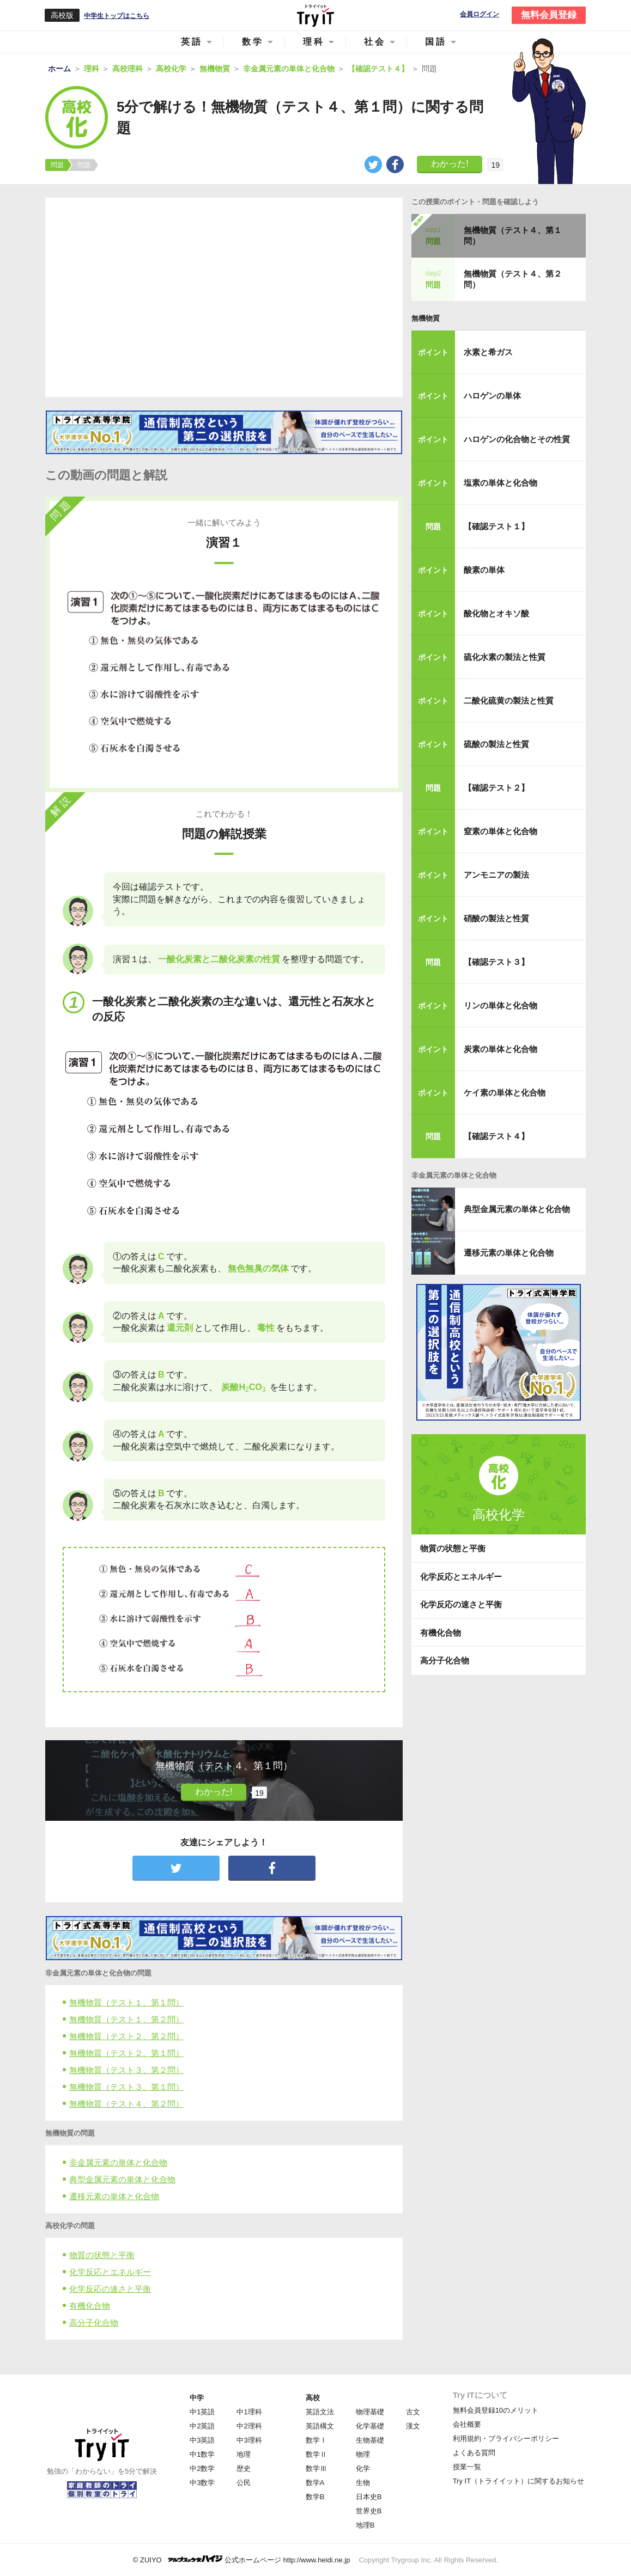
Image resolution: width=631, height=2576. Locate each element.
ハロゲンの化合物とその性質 (517, 439)
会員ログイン (479, 14)
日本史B (369, 2497)
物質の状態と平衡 (102, 2255)
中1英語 (202, 2412)
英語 (192, 41)
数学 (253, 41)
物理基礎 (370, 2412)
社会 (375, 41)
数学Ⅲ (316, 2468)
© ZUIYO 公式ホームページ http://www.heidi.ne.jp (241, 2559)
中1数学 (202, 2454)
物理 (363, 2454)
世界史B (369, 2511)
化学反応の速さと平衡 (110, 2288)
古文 (413, 2412)
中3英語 (202, 2440)
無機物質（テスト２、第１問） (126, 2053)
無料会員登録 (549, 15)
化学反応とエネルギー (110, 2272)
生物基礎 (370, 2440)
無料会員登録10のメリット (495, 2410)
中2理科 (249, 2426)
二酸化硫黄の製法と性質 (509, 700)
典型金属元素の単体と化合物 (122, 2179)
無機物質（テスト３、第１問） (126, 2086)
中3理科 (249, 2440)
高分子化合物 (93, 2322)
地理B (365, 2525)
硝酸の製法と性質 (496, 918)
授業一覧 (467, 2467)
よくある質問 (474, 2453)
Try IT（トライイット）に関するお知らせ (518, 2481)
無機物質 (425, 318)
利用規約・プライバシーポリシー (506, 2438)
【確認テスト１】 (496, 526)
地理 (243, 2454)
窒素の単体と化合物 (500, 831)
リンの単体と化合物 (500, 1005)
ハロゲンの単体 (492, 395)
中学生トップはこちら (116, 16)
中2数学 (202, 2468)
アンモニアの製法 (496, 874)
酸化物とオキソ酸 (496, 613)
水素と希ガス (488, 352)
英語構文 (320, 2426)
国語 (436, 41)
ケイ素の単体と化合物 (504, 1092)
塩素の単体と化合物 (500, 482)
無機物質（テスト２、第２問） (126, 2036)
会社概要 (467, 2424)
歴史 (243, 2468)
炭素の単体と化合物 (500, 1049)
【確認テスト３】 (496, 961)
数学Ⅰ (316, 2440)
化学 (363, 2468)
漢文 (413, 2426)
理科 (314, 41)
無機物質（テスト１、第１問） (126, 2002)
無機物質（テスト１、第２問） (126, 2019)
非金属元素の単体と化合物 (118, 2162)
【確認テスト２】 (496, 787)
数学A (315, 2483)
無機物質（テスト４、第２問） (126, 2103)
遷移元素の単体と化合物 (114, 2196)
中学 (197, 2398)
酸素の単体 (484, 569)
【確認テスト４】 (496, 1136)
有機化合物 (89, 2305)
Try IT (315, 15)
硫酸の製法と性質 (496, 744)
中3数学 (202, 2483)
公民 (243, 2483)
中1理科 (249, 2412)
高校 (313, 2398)
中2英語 (202, 2426)
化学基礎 (370, 2426)
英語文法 (320, 2412)
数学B (315, 2497)
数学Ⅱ (316, 2454)
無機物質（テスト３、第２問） (126, 2070)
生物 (363, 2483)
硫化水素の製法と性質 (504, 657)
